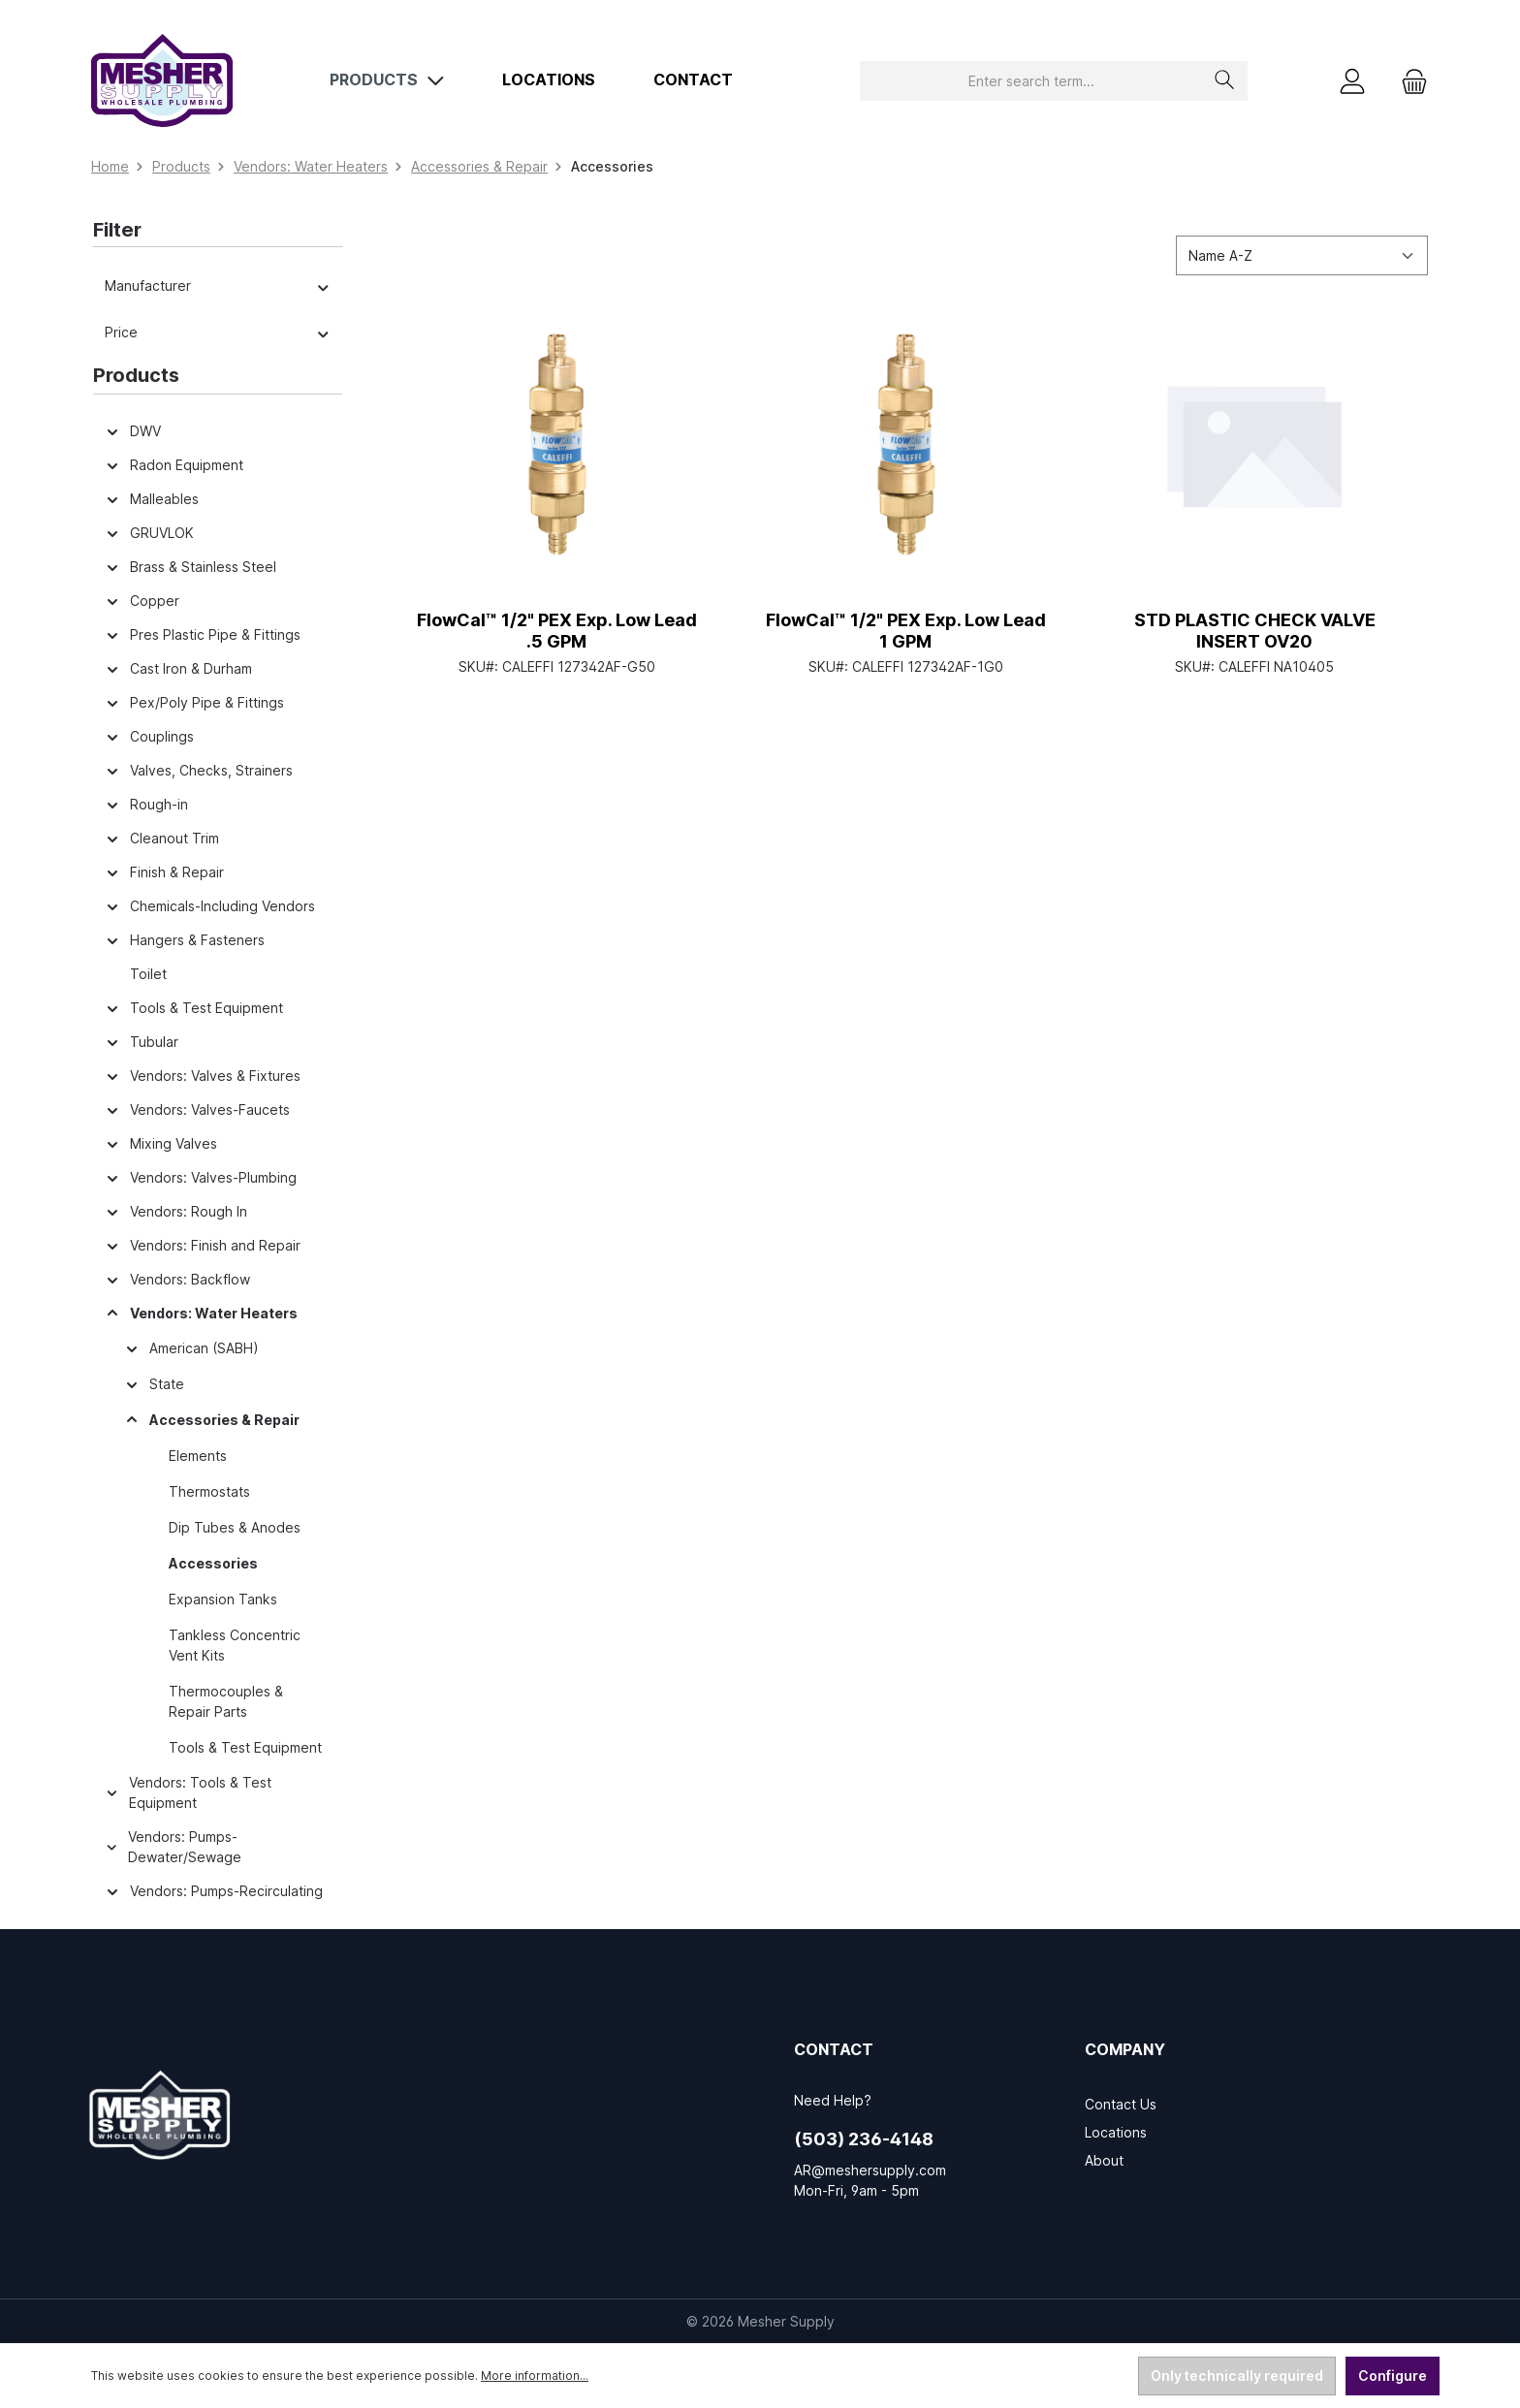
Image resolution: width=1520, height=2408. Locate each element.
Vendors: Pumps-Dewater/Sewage (173, 1846)
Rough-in (146, 804)
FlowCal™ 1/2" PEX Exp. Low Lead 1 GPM (906, 630)
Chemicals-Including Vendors (210, 906)
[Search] (1225, 81)
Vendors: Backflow (177, 1279)
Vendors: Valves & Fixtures (203, 1075)
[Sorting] (1302, 255)
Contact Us (1120, 2104)
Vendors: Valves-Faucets (197, 1109)
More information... (534, 2375)
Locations (1116, 2132)
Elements (198, 1455)
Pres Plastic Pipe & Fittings (203, 634)
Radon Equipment (174, 465)
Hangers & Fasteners (185, 940)
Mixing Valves (161, 1143)
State (154, 1384)
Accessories (213, 1563)
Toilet (148, 974)
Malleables (152, 499)
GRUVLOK (149, 532)
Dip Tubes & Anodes (235, 1527)
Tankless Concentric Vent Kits (235, 1645)
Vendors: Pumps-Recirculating (214, 1891)
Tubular (141, 1041)
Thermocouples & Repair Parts (226, 1701)
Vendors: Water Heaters (201, 1313)
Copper (142, 600)
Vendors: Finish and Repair (203, 1245)
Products (136, 375)
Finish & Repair (164, 872)
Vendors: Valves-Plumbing (201, 1177)
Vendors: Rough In (176, 1211)
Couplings (149, 736)
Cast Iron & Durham (178, 668)
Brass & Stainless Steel (190, 566)
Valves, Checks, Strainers (199, 770)
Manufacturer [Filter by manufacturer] (218, 285)
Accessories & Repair (212, 1419)
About (1104, 2160)
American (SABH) (191, 1348)
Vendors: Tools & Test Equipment (188, 1792)
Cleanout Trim (162, 838)
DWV (133, 431)
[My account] (1352, 81)
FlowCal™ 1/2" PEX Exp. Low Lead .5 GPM (557, 630)
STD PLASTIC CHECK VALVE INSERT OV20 (1255, 630)
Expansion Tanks (223, 1599)
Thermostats (209, 1491)
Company (1125, 2049)
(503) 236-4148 (864, 2139)
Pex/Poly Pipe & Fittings (194, 702)
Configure (1392, 2375)
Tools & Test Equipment (194, 1007)
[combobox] (1031, 81)
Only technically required (1237, 2375)
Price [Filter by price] (218, 332)
